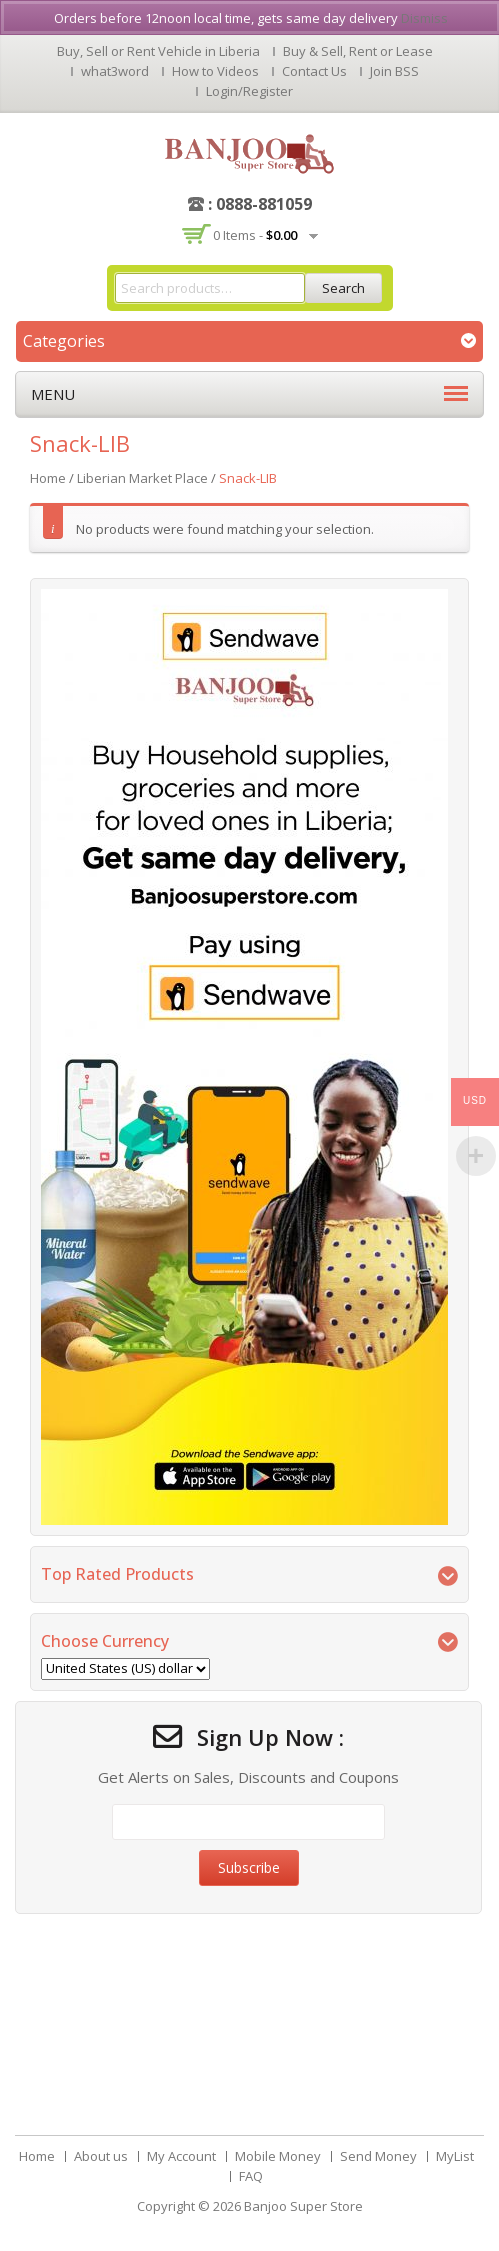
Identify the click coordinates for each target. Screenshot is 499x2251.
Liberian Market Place (142, 478)
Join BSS (394, 71)
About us (101, 2156)
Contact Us (314, 71)
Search (343, 288)
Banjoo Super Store (303, 2206)
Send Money (378, 2156)
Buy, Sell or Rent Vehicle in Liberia (158, 51)
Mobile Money (278, 2156)
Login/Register (249, 91)
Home (48, 478)
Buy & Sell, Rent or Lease (358, 51)
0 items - (255, 235)
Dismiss (424, 18)
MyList (455, 2156)
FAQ (251, 2176)
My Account (181, 2156)
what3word (115, 71)
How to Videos (215, 71)
